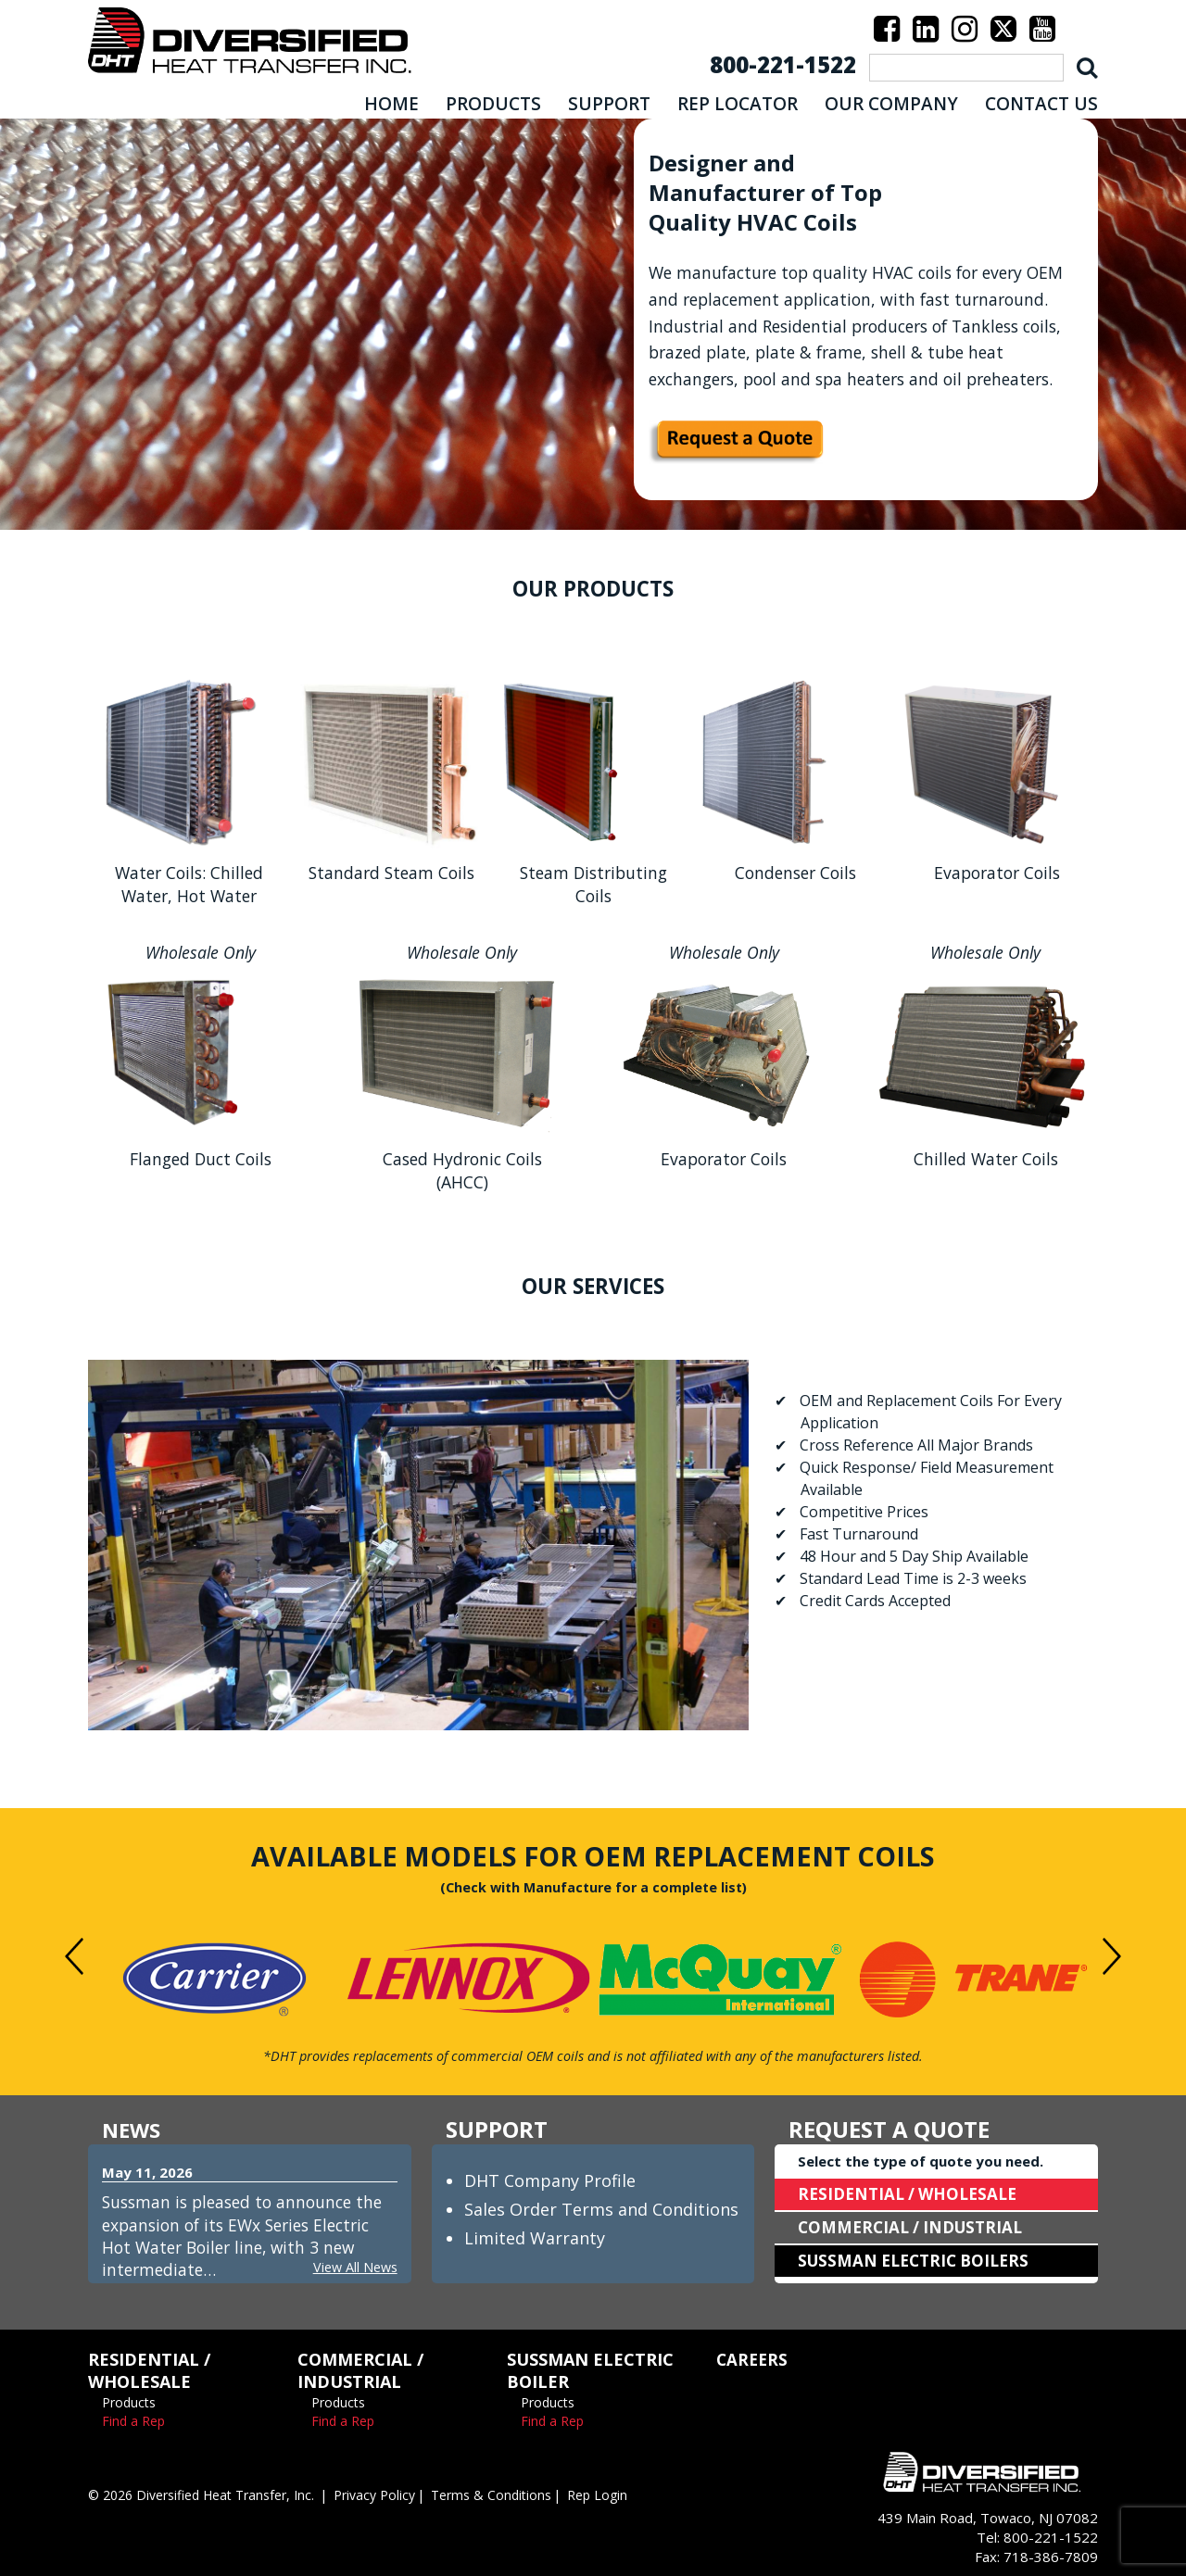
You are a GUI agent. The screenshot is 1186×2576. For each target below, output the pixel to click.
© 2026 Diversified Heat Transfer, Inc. (211, 2494)
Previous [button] (74, 1956)
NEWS (134, 2129)
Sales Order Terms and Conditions (601, 2209)
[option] (214, 1979)
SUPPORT (609, 104)
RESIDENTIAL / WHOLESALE (913, 2194)
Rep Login (631, 2494)
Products (129, 2402)
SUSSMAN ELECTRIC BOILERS (919, 2261)
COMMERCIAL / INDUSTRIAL (915, 2228)
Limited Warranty (534, 2238)
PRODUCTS (493, 104)
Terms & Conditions (520, 2494)
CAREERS (753, 2359)
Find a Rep (133, 2421)
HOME (391, 104)
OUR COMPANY (891, 104)
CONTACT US (1041, 104)
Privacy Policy (397, 2494)
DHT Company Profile (550, 2180)
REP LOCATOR (737, 104)
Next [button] (1112, 1956)
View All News (353, 2266)
